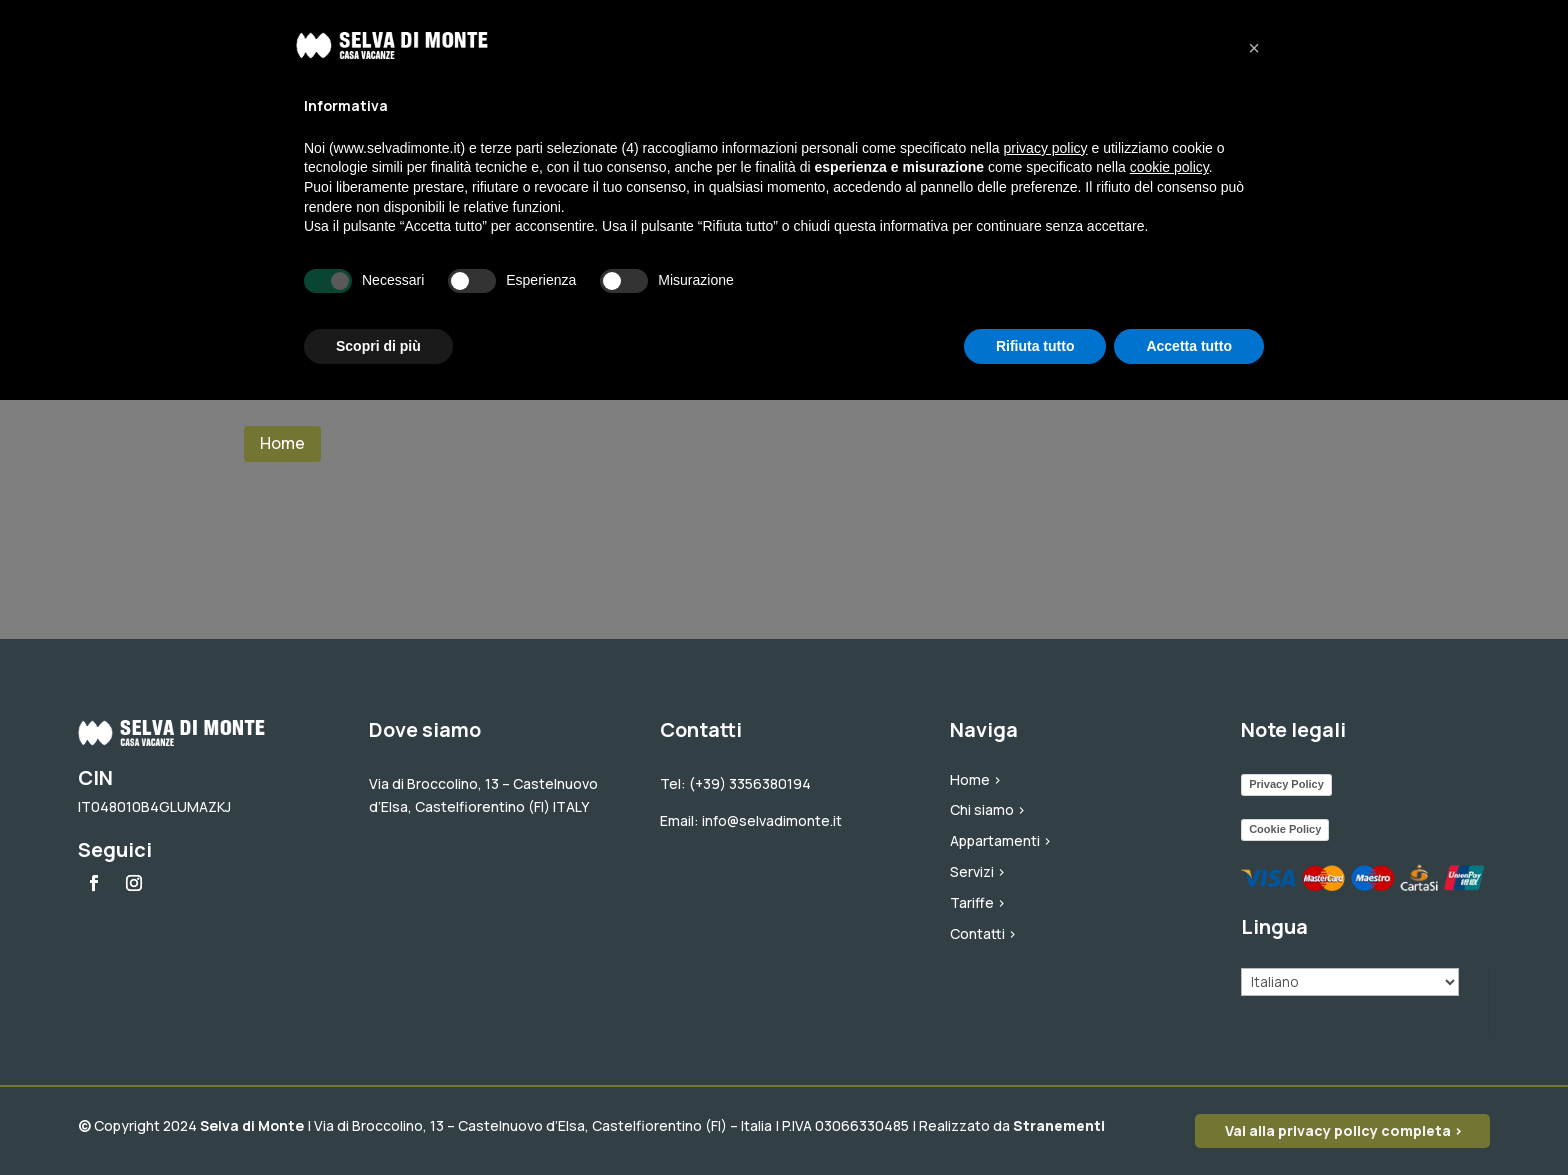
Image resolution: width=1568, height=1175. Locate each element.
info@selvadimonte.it (772, 820)
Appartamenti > (1001, 840)
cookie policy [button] (1169, 167)
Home (282, 443)
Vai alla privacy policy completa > (1344, 1130)
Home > (976, 779)
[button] (1254, 48)
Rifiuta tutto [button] (1035, 346)
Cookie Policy (1285, 829)
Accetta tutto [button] (1189, 346)
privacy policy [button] (1046, 148)
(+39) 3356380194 (750, 783)
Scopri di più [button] (378, 346)
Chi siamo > (988, 809)
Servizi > (978, 871)
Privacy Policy (1286, 784)
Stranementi (1059, 1125)
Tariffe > (978, 902)
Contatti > (983, 933)
